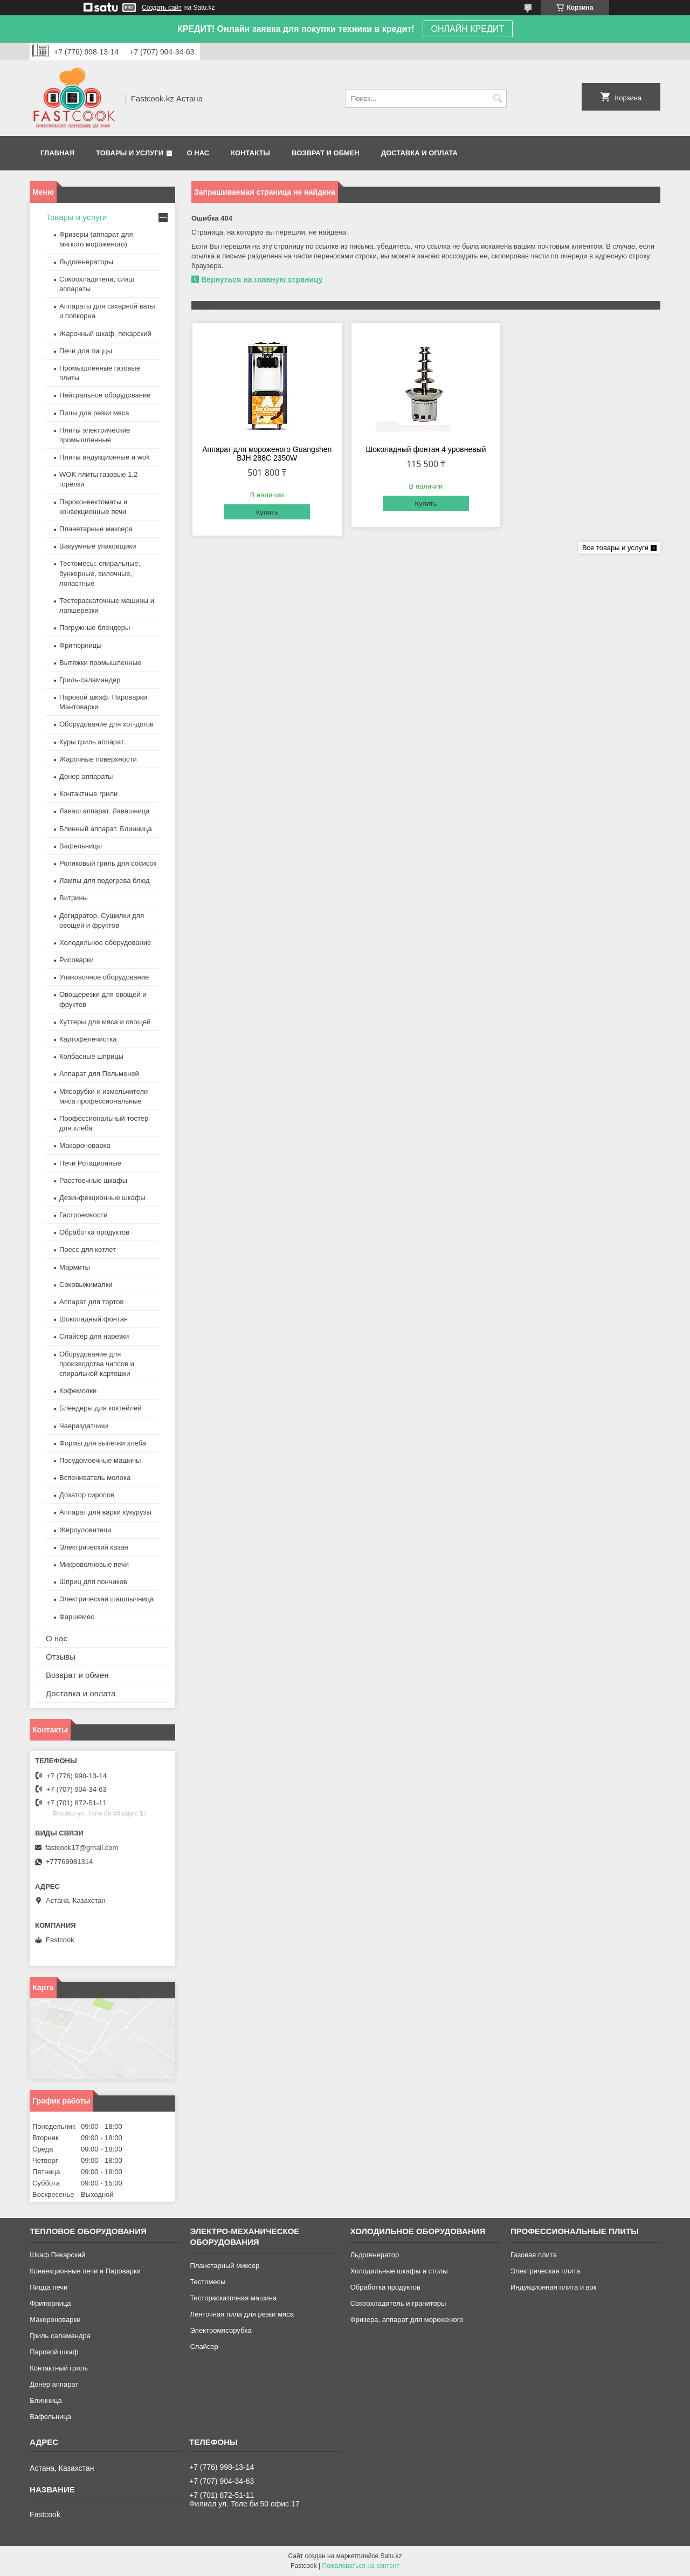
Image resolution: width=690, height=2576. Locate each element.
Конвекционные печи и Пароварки (85, 2271)
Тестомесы (207, 2282)
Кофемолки (77, 1391)
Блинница (46, 2400)
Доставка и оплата (419, 153)
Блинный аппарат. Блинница (105, 829)
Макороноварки (55, 2319)
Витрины (73, 898)
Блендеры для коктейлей (100, 1408)
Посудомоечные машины (100, 1460)
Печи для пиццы (85, 351)
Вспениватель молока (94, 1478)
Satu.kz (391, 2556)
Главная (57, 153)
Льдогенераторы (86, 262)
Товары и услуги (129, 153)
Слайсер (204, 2346)
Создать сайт (162, 7)
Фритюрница (50, 2303)
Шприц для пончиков (93, 1582)
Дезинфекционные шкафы (102, 1198)
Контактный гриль (59, 2368)
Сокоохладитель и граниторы (398, 2303)
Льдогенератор (374, 2255)
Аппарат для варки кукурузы (105, 1512)
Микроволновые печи (94, 1564)
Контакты (250, 153)
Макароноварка (85, 1145)
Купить (267, 512)
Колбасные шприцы (91, 1056)
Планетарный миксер (224, 2266)
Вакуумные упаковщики (97, 546)
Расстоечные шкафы (93, 1180)
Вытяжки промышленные (100, 663)
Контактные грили (88, 794)
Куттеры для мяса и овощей (105, 1022)
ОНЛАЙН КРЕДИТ (467, 28)
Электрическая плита (545, 2271)
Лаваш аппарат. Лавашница (104, 811)
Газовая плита (533, 2255)
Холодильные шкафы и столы (399, 2271)
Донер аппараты (86, 776)
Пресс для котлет (87, 1249)
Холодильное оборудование (105, 942)
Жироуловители (85, 1530)
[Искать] (497, 98)
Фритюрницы (80, 645)
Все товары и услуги (615, 548)
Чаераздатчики (83, 1426)
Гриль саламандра (60, 2336)
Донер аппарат (54, 2384)
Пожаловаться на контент (360, 2566)
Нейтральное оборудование (104, 395)
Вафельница (50, 2417)
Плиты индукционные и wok (104, 457)
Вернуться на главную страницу (262, 279)
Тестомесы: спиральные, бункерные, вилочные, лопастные (99, 573)
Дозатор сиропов (86, 1495)
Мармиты (74, 1267)
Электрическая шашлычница (106, 1599)
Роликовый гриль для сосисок (107, 863)
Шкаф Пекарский (57, 2255)
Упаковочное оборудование (104, 977)
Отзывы (60, 1656)
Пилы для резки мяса (94, 413)
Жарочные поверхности (98, 759)
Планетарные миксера (96, 529)
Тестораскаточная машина (233, 2298)
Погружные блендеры (94, 628)
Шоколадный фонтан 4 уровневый (425, 449)
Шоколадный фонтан (93, 1319)
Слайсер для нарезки (94, 1336)
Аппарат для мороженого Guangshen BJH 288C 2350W (267, 453)
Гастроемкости (83, 1215)
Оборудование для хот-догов (106, 724)
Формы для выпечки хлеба (102, 1443)
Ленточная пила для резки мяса (241, 2314)
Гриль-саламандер (89, 680)
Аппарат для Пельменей (99, 1074)
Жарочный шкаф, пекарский (105, 334)
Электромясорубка (220, 2330)
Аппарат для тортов (91, 1302)
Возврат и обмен (326, 153)
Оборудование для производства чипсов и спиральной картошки (96, 1364)
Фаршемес (76, 1617)
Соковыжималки (86, 1284)
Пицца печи (48, 2287)
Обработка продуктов (94, 1232)
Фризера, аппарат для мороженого (407, 2319)
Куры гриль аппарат (91, 742)
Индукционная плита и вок (553, 2287)
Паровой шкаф (54, 2352)
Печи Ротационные (90, 1163)
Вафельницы (80, 846)
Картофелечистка (87, 1039)
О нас (198, 153)
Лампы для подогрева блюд (104, 880)
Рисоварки (76, 960)
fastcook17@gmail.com (81, 1848)
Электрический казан (93, 1547)
